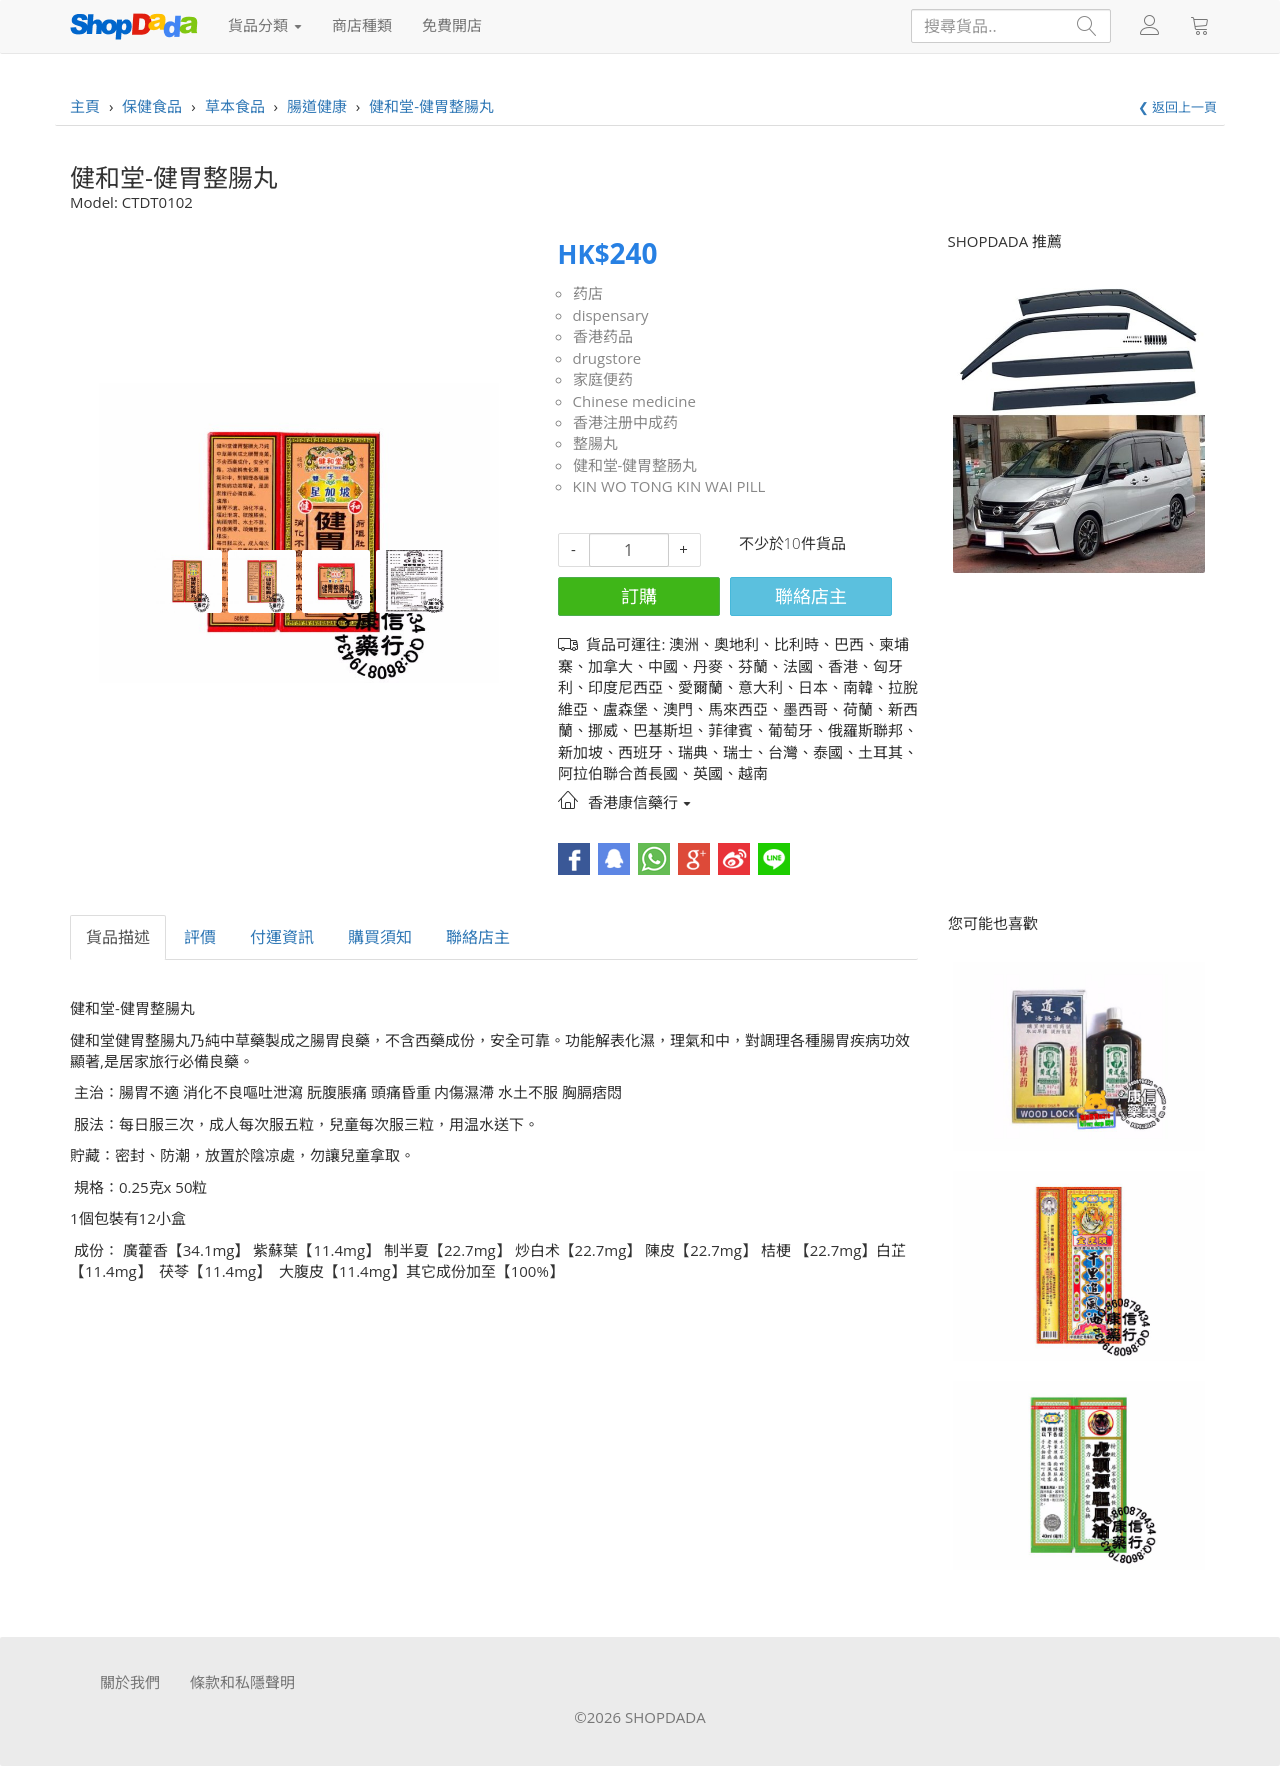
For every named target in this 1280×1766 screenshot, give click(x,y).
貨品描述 (118, 937)
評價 (200, 937)
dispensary (611, 315)
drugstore (607, 358)
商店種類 (362, 25)
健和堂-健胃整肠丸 (635, 465)
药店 (588, 293)
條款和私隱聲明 (242, 1682)
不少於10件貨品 (792, 543)
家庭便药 (603, 379)
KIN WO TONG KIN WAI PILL (669, 486)
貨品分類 (265, 25)
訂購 (639, 596)
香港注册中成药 (625, 422)
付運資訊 (282, 937)
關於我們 (130, 1682)
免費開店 (452, 25)
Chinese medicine (634, 401)
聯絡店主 (811, 596)
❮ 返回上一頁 (1177, 107)
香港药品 (603, 336)
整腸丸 (595, 443)
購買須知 (380, 937)
